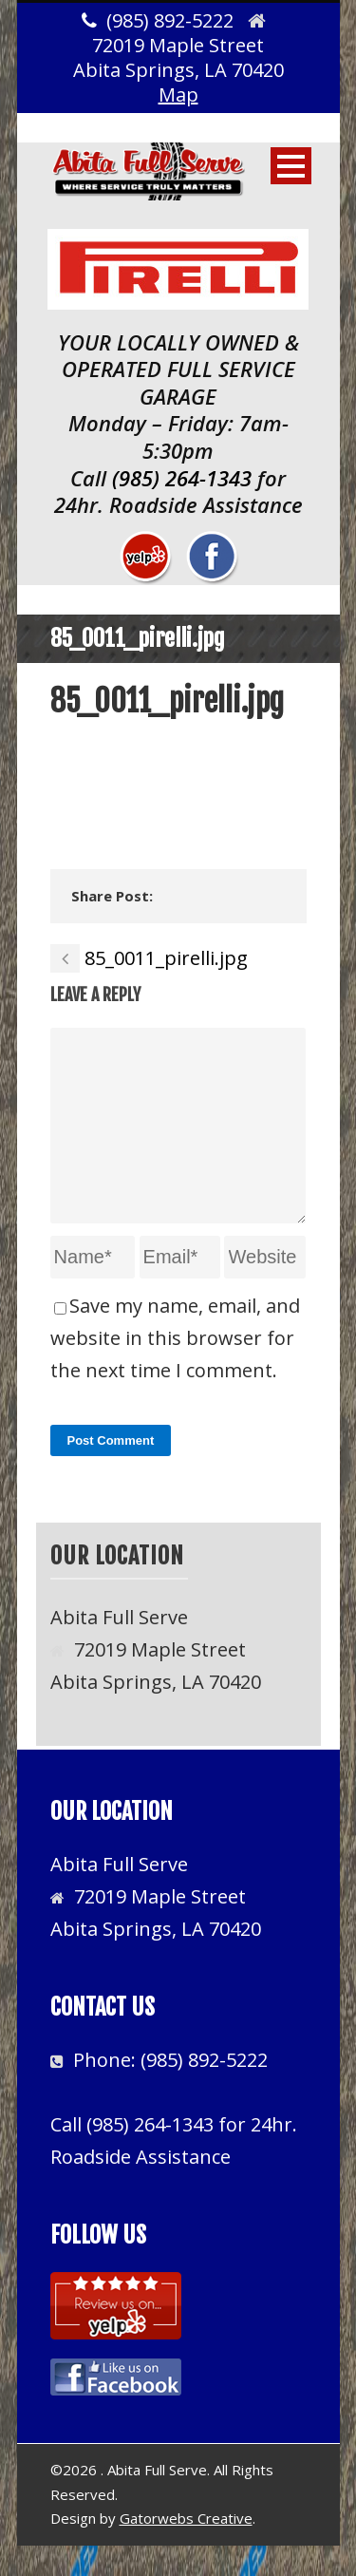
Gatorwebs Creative (186, 2548)
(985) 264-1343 (182, 478)
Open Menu (291, 165)
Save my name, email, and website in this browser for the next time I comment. (175, 1368)
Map (178, 94)
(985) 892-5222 (204, 2090)
